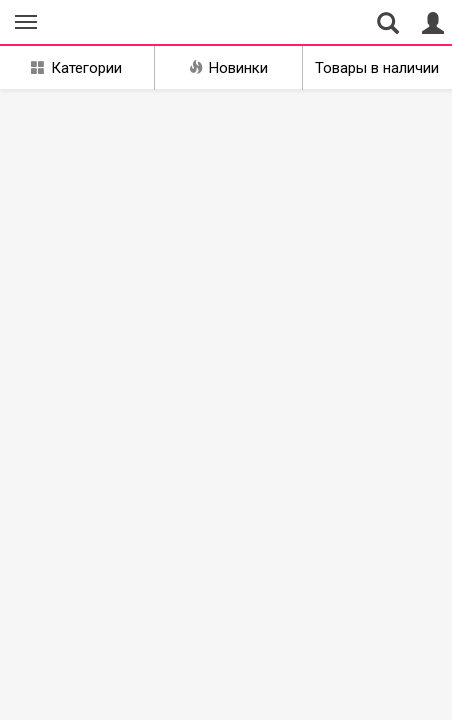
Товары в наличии (377, 68)
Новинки (228, 68)
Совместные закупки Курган (108, 23)
